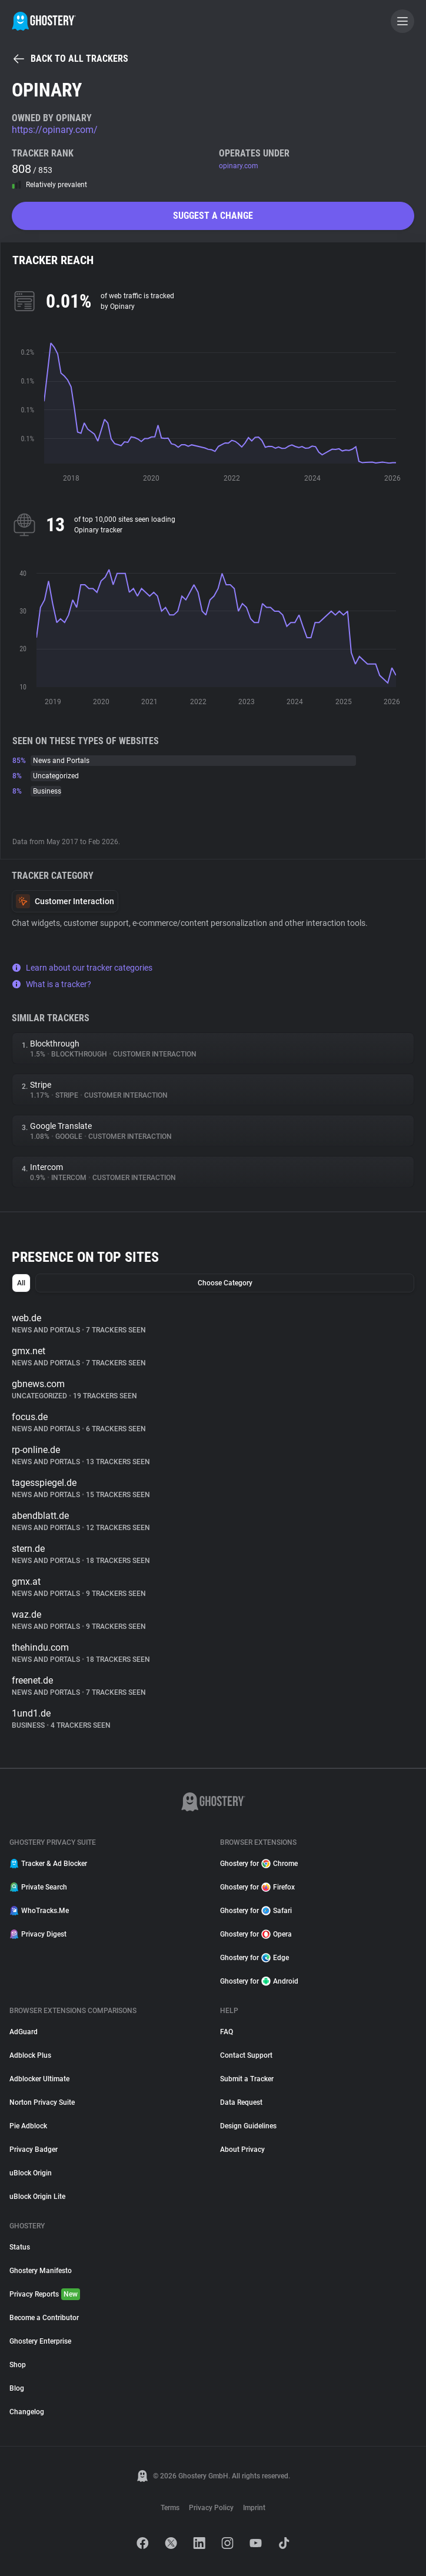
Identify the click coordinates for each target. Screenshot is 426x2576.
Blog (16, 2388)
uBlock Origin (30, 2173)
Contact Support (246, 2055)
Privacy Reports (44, 2294)
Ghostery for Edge (254, 1957)
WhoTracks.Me (39, 1910)
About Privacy (242, 2149)
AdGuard (23, 2032)
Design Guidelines (248, 2126)
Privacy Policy (211, 2508)
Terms (170, 2508)
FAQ (226, 2032)
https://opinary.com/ (55, 129)
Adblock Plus (30, 2055)
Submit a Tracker (247, 2079)
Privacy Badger (33, 2149)
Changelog (26, 2412)
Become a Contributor (44, 2318)
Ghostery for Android (259, 1981)
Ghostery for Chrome (259, 1863)
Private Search (38, 1887)
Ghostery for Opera (256, 1934)
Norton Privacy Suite (42, 2102)
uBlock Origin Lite (37, 2196)
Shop (17, 2365)
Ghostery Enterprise (40, 2341)
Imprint (254, 2508)
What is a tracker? (51, 984)
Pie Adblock (28, 2126)
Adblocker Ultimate (39, 2079)
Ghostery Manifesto (40, 2271)
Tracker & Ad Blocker (48, 1863)
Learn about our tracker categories (82, 967)
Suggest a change (213, 215)
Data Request (241, 2102)
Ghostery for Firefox (257, 1887)
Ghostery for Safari (256, 1910)
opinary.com (238, 166)
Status (19, 2247)
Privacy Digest (37, 1934)
